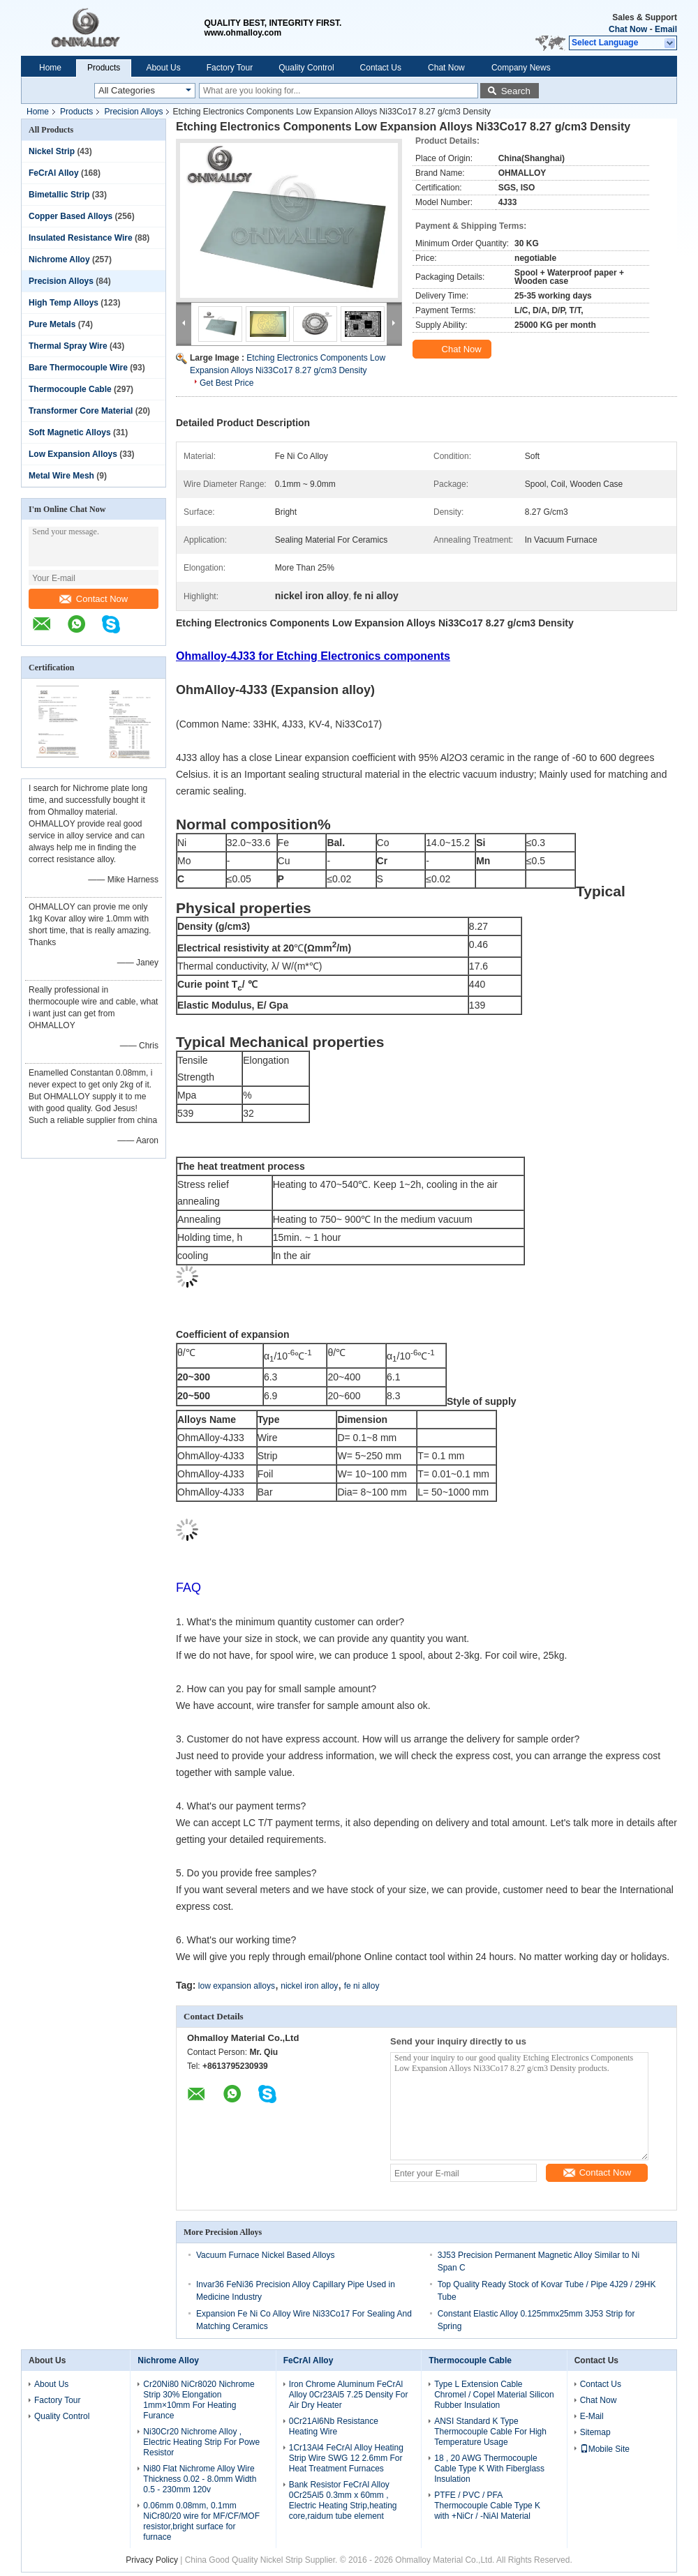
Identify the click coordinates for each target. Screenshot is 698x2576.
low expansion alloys (236, 1986)
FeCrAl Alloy (54, 173)
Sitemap (595, 2432)
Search (515, 91)
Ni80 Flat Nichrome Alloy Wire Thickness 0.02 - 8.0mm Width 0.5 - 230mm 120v (199, 2479)
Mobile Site (605, 2449)
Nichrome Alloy (59, 259)
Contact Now (93, 599)
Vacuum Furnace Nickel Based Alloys (265, 2255)
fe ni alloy (362, 1986)
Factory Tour (230, 68)
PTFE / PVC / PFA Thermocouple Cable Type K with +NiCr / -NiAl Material (487, 2505)
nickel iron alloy (309, 1986)
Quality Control (306, 68)
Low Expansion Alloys (73, 454)
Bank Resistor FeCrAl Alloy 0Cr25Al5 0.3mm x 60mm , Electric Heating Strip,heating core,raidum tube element (343, 2500)
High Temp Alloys (63, 303)
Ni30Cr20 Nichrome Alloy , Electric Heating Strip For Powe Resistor (201, 2442)
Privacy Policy (152, 2560)
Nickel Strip (52, 151)
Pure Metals (52, 324)
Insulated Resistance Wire (81, 238)
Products (103, 68)
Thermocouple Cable (70, 389)
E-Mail (592, 2416)
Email (666, 29)
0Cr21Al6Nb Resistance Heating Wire (333, 2426)
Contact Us (380, 68)
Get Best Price (226, 383)
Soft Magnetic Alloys (70, 432)
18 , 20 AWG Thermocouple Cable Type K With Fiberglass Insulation (489, 2468)
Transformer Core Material (81, 411)
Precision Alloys (133, 111)
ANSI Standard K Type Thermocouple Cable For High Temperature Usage (490, 2431)
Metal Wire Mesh (61, 476)
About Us (163, 68)
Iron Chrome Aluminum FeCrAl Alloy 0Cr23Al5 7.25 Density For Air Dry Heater (348, 2394)
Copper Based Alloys (70, 216)
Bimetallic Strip (59, 194)
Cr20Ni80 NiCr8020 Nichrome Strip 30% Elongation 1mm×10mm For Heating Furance (198, 2399)
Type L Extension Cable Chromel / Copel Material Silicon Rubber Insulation (494, 2394)
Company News (521, 68)
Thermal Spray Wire (68, 346)
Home (50, 68)
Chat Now (628, 29)
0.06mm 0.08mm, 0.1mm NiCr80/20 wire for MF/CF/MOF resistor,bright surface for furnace (201, 2521)
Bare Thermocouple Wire (78, 367)
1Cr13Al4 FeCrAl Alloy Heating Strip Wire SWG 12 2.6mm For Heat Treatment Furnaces (346, 2458)
